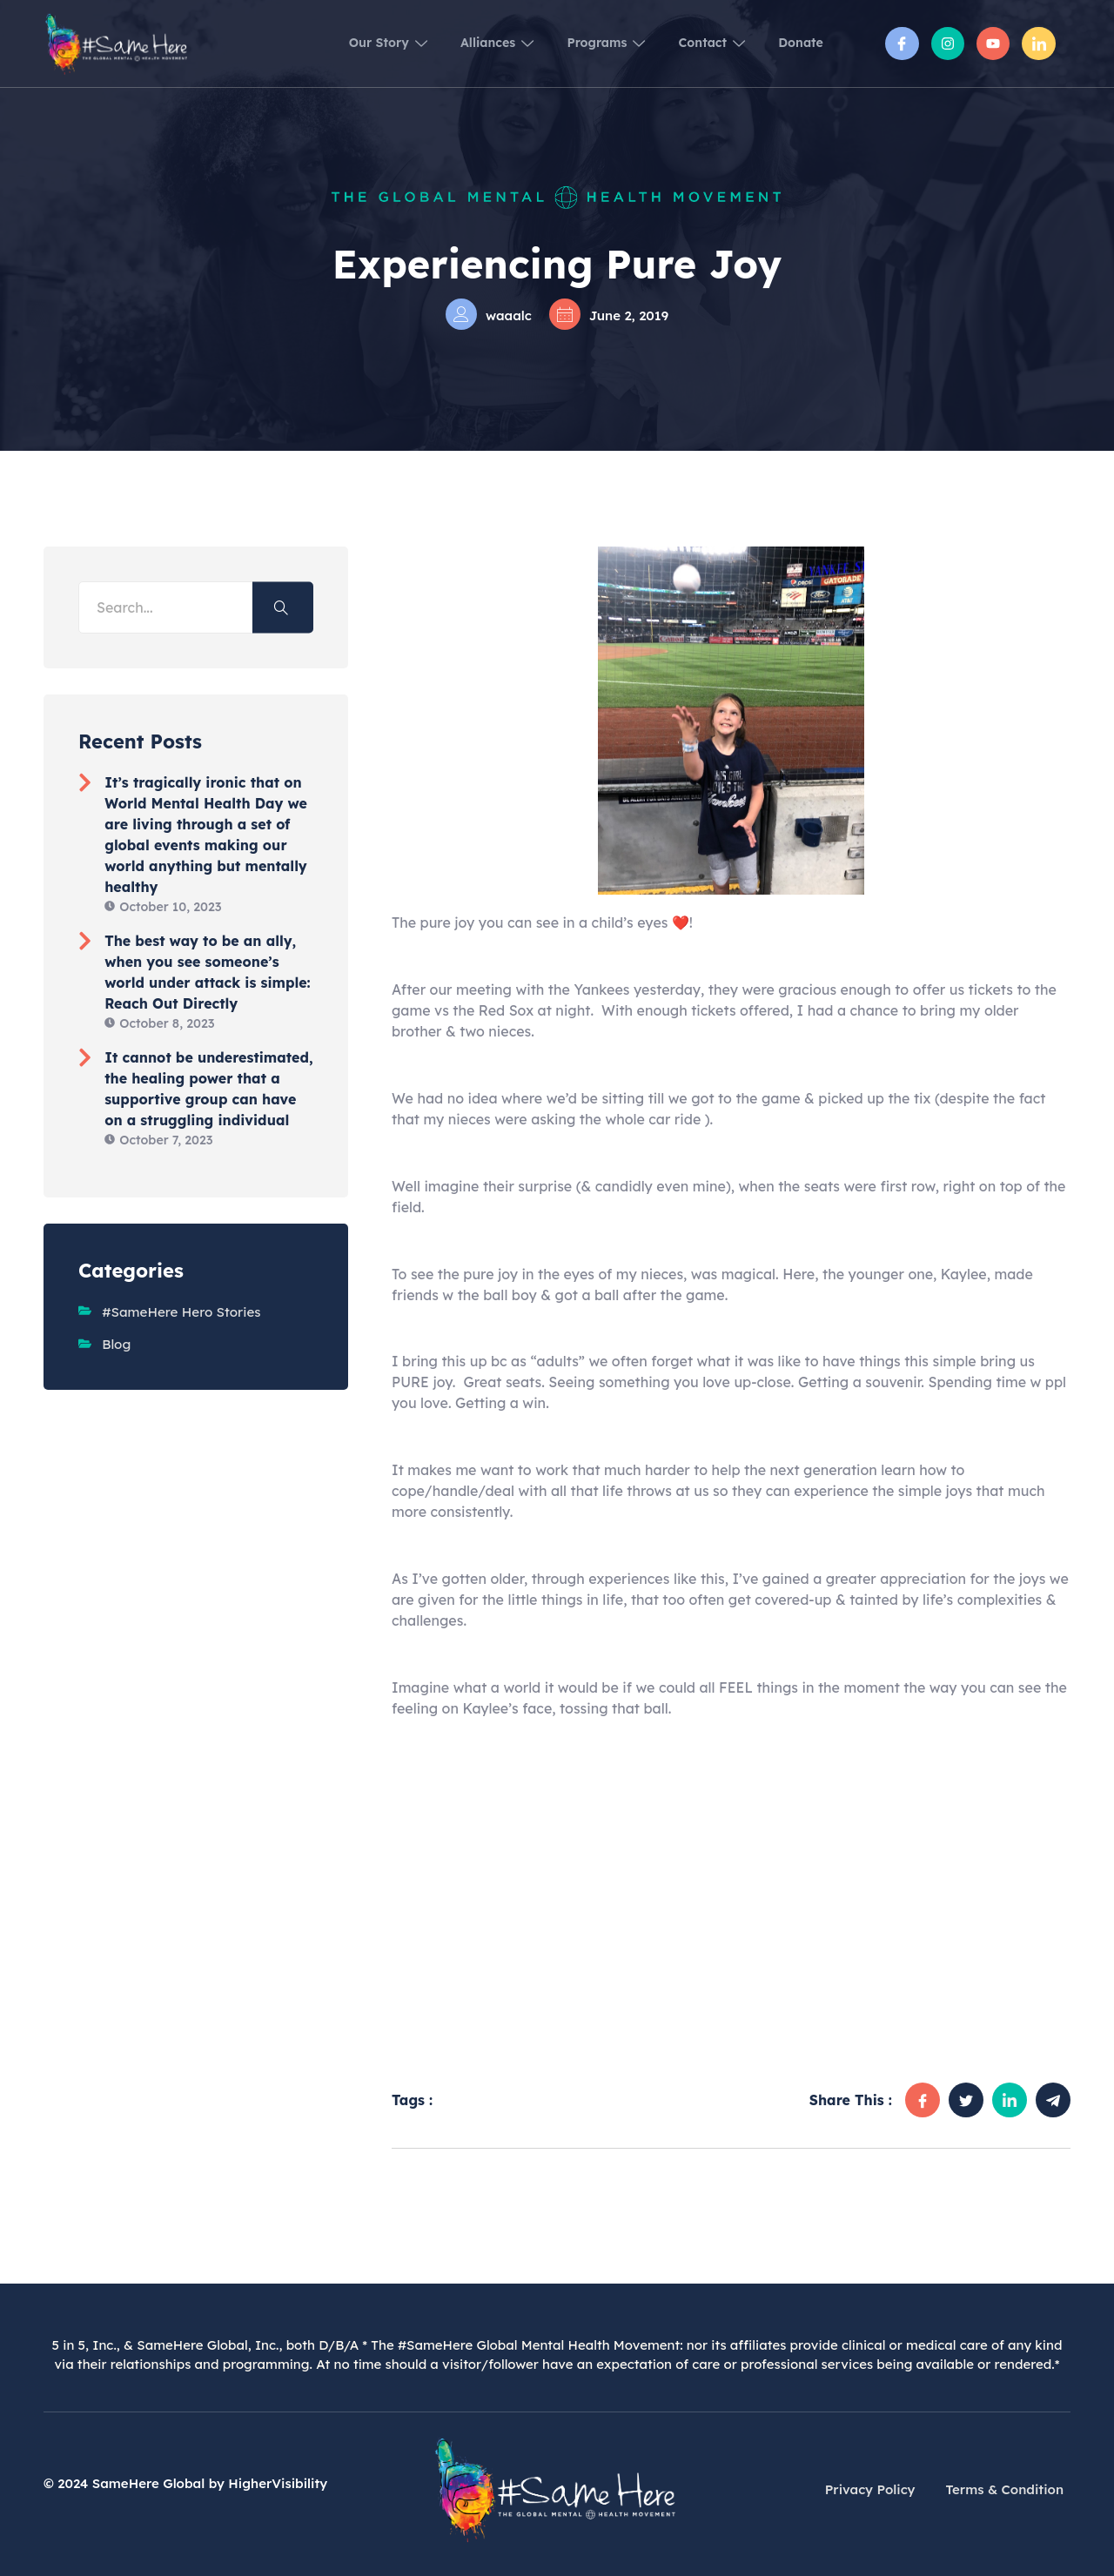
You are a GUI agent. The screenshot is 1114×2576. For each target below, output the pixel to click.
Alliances (449, 43)
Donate (796, 43)
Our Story (326, 43)
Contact (693, 43)
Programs (573, 43)
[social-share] (922, 2100)
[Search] (282, 608)
